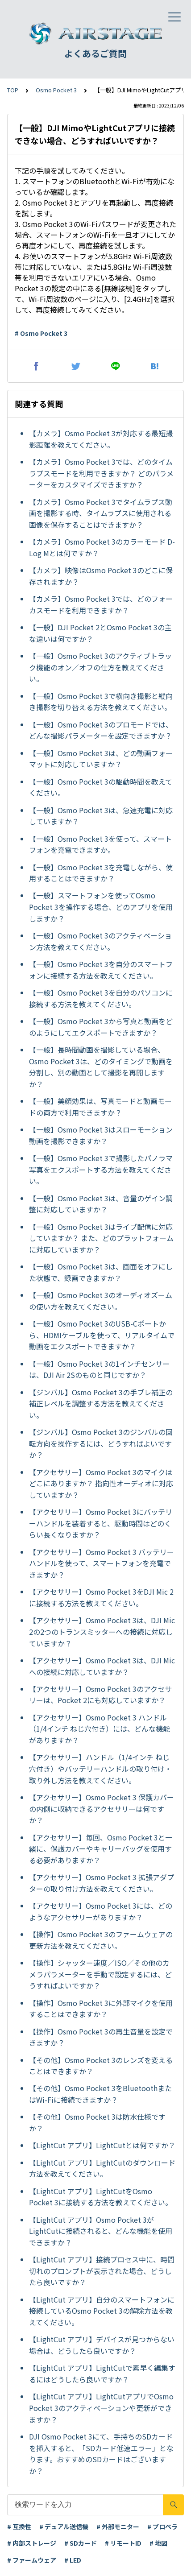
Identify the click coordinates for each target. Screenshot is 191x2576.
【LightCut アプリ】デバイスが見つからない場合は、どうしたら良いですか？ (101, 2345)
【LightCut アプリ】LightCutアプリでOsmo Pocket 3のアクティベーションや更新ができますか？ (101, 2407)
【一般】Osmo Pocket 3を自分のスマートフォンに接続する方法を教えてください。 (101, 970)
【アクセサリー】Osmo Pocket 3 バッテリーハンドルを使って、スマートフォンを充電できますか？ (101, 1563)
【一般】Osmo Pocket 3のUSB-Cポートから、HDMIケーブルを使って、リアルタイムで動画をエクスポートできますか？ (101, 1335)
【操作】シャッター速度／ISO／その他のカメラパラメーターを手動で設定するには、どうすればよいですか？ (100, 1974)
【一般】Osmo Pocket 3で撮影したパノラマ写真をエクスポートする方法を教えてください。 (101, 1169)
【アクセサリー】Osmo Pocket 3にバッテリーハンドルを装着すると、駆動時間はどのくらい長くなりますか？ (100, 1523)
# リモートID (123, 2543)
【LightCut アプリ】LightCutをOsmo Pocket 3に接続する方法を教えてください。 (100, 2197)
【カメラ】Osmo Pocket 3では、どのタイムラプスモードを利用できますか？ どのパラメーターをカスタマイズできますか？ (101, 473)
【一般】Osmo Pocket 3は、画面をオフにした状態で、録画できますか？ (101, 1272)
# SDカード (80, 2543)
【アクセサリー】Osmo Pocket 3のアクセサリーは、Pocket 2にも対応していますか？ (100, 1694)
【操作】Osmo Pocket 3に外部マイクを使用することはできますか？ (101, 2008)
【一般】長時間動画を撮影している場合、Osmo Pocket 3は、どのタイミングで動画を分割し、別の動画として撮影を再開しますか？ (101, 1066)
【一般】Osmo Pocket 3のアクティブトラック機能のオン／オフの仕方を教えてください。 (100, 667)
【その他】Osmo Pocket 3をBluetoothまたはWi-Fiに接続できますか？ (100, 2094)
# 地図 (158, 2543)
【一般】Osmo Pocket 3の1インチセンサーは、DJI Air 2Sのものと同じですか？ (99, 1369)
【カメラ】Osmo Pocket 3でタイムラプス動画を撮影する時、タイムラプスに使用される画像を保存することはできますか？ (100, 513)
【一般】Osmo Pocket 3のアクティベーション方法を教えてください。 (100, 941)
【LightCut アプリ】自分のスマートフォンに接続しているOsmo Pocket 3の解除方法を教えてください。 (101, 2311)
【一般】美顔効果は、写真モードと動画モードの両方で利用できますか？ (100, 1107)
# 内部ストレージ (31, 2543)
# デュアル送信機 (63, 2526)
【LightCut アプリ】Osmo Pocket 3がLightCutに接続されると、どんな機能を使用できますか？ (100, 2231)
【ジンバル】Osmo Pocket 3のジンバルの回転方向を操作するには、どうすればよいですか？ (101, 1443)
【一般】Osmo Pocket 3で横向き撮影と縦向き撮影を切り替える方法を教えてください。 (101, 702)
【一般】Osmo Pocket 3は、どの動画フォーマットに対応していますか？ (101, 759)
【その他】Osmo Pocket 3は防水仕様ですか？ (97, 2122)
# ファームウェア (31, 2559)
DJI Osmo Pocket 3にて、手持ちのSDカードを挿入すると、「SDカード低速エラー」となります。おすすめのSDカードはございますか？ (101, 2453)
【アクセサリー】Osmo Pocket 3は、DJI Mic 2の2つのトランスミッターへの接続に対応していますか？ (102, 1631)
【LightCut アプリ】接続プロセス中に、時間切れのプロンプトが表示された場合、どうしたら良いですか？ (101, 2270)
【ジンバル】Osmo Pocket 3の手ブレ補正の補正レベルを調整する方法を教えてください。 (101, 1403)
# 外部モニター (117, 2526)
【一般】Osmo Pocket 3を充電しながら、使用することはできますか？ (101, 873)
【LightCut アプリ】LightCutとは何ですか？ (102, 2145)
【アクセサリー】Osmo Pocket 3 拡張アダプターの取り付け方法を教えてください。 (101, 1883)
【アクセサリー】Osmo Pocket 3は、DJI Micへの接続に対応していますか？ (102, 1666)
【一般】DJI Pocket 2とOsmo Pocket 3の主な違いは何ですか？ (100, 633)
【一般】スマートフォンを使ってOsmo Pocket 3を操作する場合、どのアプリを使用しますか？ (101, 906)
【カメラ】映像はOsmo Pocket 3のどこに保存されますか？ (101, 576)
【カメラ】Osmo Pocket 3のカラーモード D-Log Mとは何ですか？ (102, 547)
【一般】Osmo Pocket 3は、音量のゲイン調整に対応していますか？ (101, 1204)
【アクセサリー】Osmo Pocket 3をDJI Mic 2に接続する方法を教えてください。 (101, 1597)
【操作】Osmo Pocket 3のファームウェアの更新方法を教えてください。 (101, 1940)
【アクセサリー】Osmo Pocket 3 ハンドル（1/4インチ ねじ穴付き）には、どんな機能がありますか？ (99, 1728)
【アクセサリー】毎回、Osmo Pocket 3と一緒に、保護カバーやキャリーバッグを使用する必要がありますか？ (100, 1848)
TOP (12, 90)
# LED (72, 2559)
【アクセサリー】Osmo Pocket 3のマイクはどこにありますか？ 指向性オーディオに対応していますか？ (101, 1483)
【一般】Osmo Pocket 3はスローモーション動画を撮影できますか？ (101, 1135)
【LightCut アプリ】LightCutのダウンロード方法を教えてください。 (102, 2168)
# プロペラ (162, 2526)
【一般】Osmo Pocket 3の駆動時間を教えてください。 (100, 787)
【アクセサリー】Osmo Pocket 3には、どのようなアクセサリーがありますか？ (100, 1911)
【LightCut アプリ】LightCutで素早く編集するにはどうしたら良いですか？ (102, 2373)
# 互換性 (19, 2526)
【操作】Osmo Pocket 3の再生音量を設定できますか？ (101, 2037)
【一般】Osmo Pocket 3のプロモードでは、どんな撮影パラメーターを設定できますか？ (101, 730)
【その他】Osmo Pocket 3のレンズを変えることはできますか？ (101, 2066)
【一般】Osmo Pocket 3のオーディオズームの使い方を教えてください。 (100, 1301)
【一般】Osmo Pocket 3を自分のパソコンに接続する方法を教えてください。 (101, 998)
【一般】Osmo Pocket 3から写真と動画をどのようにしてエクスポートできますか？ (101, 1027)
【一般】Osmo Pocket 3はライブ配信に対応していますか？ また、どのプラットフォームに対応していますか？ (101, 1238)
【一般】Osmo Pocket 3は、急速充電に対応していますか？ (101, 816)
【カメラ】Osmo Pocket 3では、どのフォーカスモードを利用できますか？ (101, 604)
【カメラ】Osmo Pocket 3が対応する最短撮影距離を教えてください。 (101, 439)
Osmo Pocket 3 (56, 90)
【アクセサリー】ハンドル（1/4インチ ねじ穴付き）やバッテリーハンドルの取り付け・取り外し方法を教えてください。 (100, 1768)
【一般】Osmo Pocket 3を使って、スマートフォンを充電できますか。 (100, 844)
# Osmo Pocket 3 (41, 333)
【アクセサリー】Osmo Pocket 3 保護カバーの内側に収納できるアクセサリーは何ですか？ (101, 1808)
